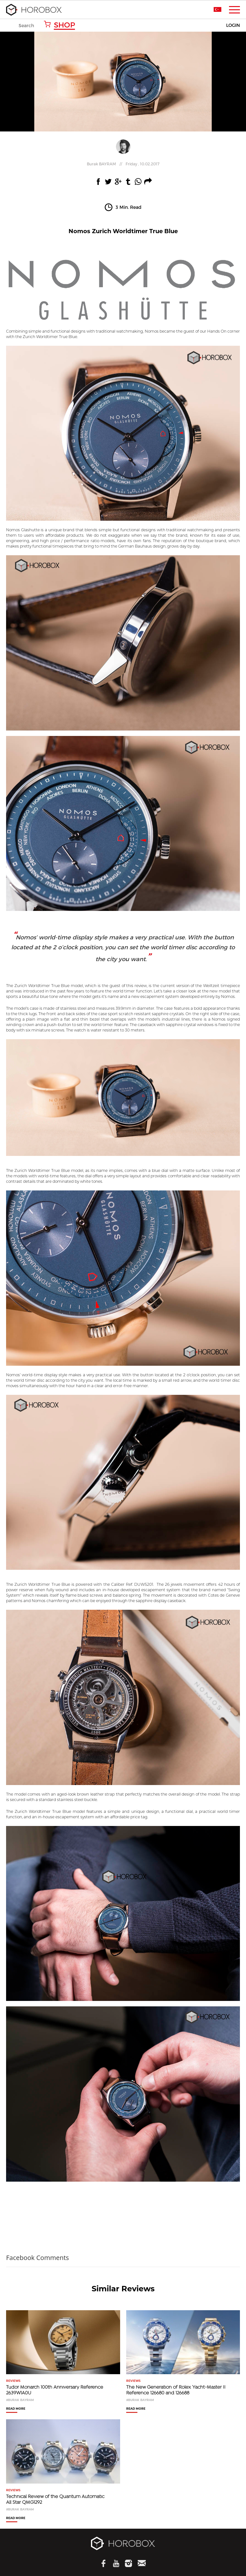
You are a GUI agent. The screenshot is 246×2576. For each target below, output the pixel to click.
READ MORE (15, 2408)
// (123, 164)
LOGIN (233, 25)
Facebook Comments (37, 2257)
